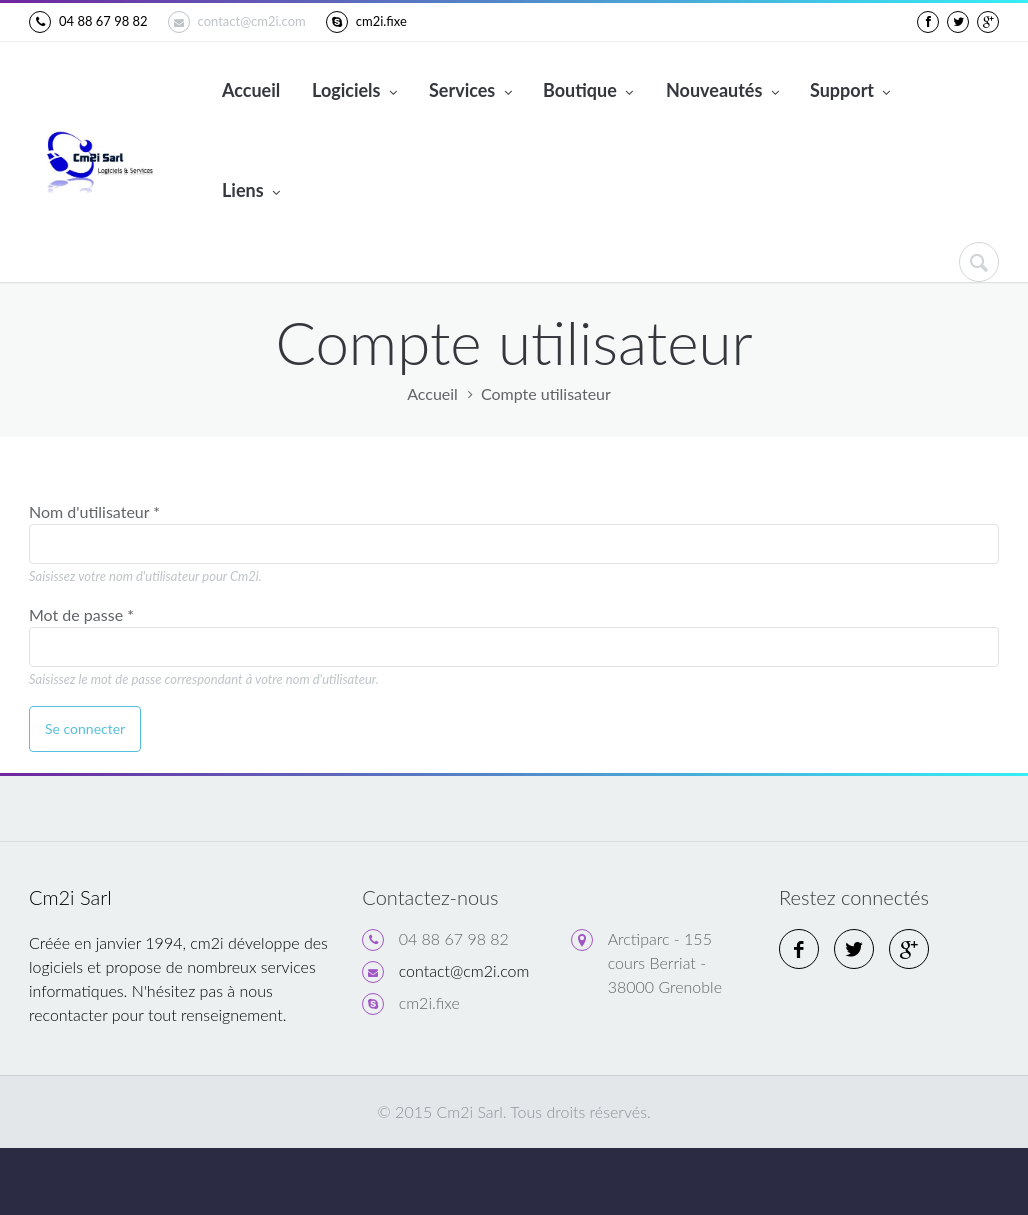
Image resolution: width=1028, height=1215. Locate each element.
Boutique (588, 92)
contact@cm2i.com (237, 22)
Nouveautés (722, 92)
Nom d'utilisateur (94, 511)
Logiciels (354, 92)
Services (470, 92)
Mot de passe (81, 614)
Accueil (251, 90)
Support (850, 92)
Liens (251, 192)
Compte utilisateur (546, 393)
